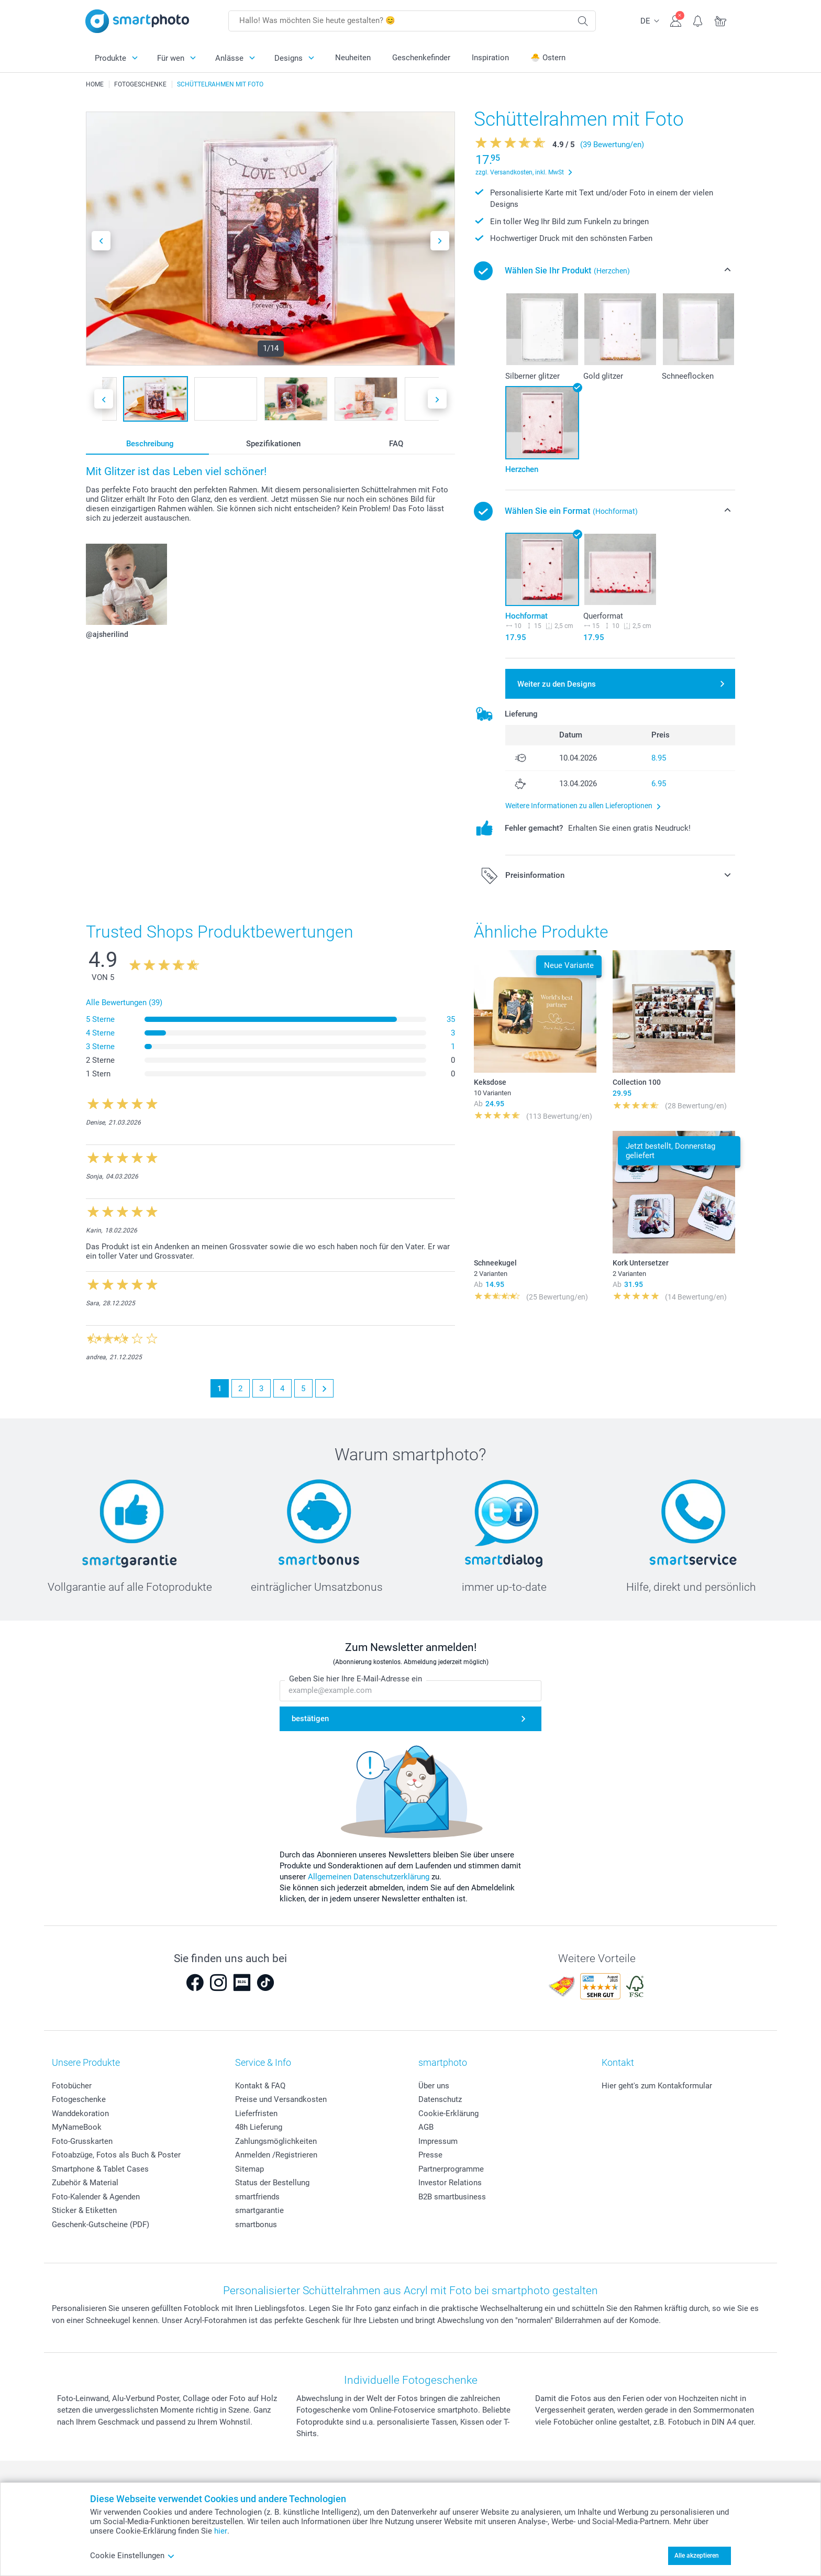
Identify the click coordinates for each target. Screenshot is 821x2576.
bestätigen (310, 1719)
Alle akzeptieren (696, 2555)
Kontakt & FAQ (260, 2085)
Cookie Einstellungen (132, 2555)
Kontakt (618, 2062)
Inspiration (490, 57)
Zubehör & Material (85, 2182)
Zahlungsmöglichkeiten (276, 2141)
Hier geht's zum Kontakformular (657, 2085)
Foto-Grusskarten (82, 2141)
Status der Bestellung (272, 2182)
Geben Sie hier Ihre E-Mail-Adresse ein (355, 1679)
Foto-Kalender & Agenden (96, 2196)
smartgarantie (259, 2210)
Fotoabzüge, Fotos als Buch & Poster (116, 2155)
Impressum (438, 2141)
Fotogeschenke (79, 2099)
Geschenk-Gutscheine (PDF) (100, 2224)
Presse (430, 2155)
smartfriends (257, 2196)
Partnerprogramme (451, 2169)
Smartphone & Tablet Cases (100, 2169)
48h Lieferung (258, 2127)
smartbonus (256, 2224)
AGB (426, 2127)
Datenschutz (440, 2099)
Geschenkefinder (421, 57)
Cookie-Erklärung (448, 2113)
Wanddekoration (80, 2113)
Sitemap (249, 2169)
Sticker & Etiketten (84, 2210)
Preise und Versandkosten (281, 2099)
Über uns (433, 2085)
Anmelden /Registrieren (276, 2155)
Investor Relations (450, 2182)
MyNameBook (77, 2127)
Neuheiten (353, 57)
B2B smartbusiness (452, 2196)
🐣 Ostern (547, 57)
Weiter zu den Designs (556, 684)
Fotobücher (72, 2085)
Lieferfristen (256, 2113)
